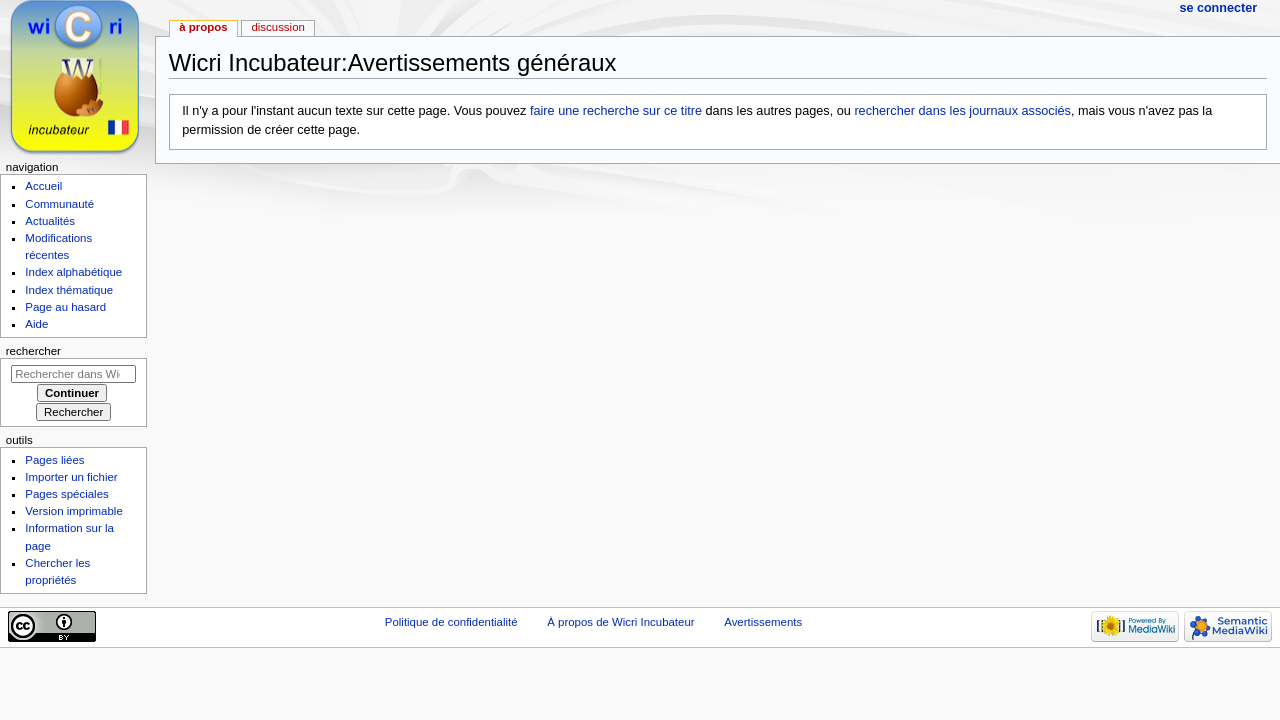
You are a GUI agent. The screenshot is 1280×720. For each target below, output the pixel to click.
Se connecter (1218, 8)
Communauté (59, 204)
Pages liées (54, 460)
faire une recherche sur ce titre (616, 111)
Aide (36, 324)
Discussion (277, 27)
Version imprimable (73, 511)
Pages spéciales (66, 494)
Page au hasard (65, 307)
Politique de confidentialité (451, 622)
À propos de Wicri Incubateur (620, 622)
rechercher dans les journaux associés (962, 111)
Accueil (43, 186)
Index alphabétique (73, 272)
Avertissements (763, 622)
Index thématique (69, 290)
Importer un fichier (71, 477)
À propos (203, 27)
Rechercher (33, 351)
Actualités (50, 221)
